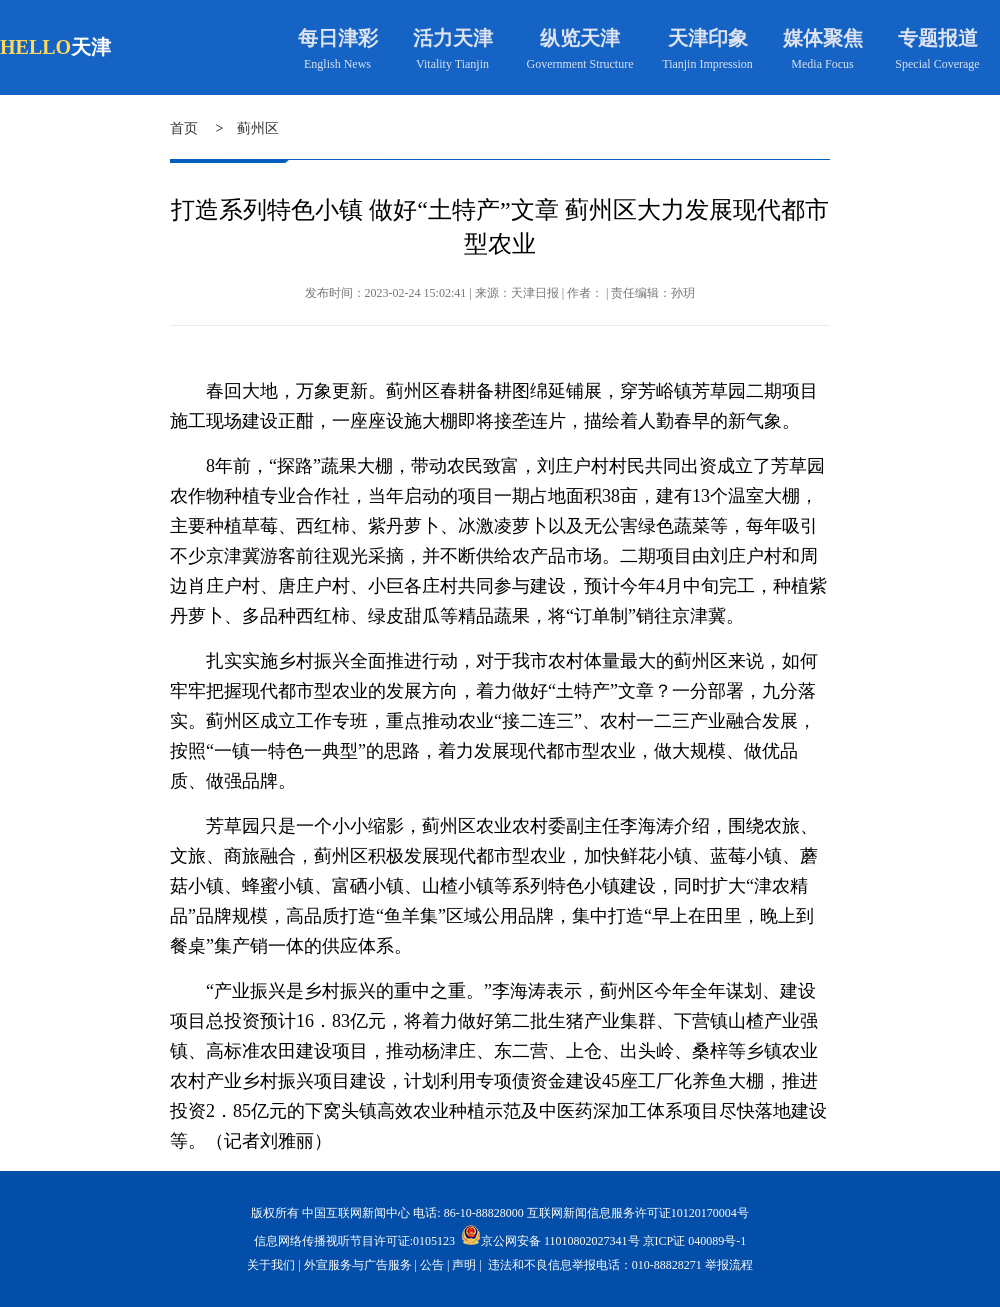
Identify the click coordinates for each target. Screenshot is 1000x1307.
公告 (432, 1265)
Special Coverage (937, 64)
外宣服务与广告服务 (358, 1265)
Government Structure (580, 64)
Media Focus (822, 64)
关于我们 (271, 1265)
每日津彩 (338, 38)
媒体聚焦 (823, 38)
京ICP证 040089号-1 (695, 1241)
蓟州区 (258, 128)
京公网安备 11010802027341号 (550, 1235)
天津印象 (708, 38)
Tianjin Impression (707, 64)
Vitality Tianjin (452, 64)
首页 (184, 128)
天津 (91, 47)
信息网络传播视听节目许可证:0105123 (354, 1241)
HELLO (35, 47)
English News (337, 64)
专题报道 (938, 38)
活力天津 (453, 38)
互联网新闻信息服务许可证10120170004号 (638, 1213)
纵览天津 (580, 38)
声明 (464, 1265)
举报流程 (729, 1265)
